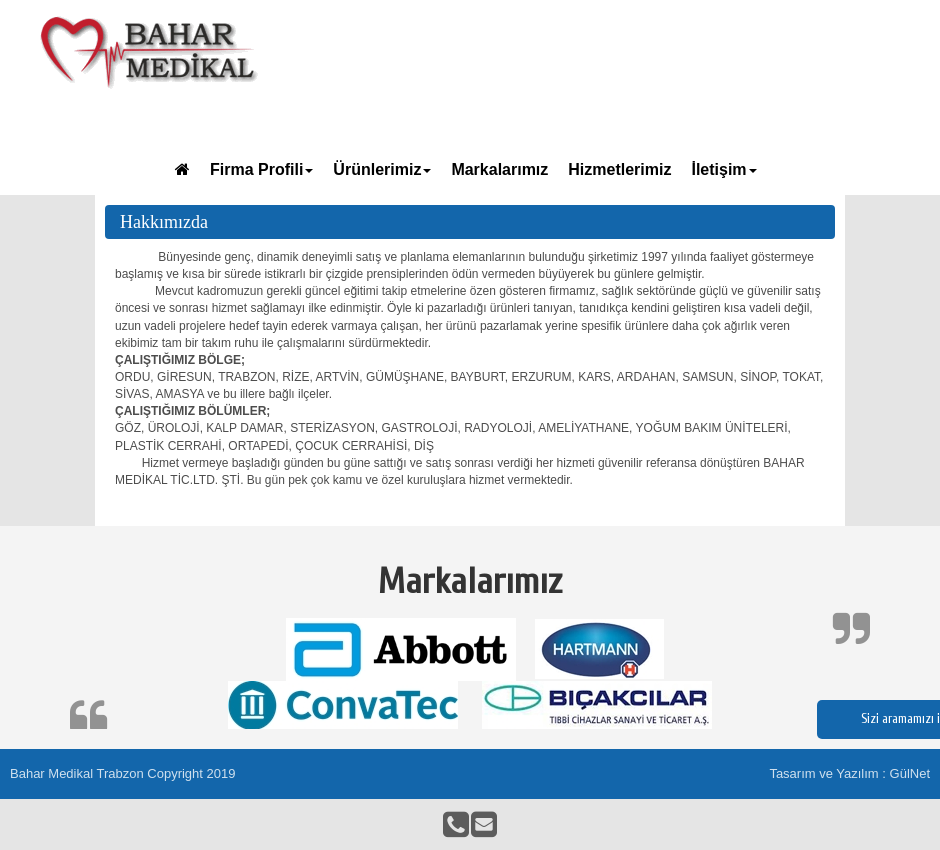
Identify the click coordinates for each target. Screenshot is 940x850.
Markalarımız (499, 169)
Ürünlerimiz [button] (382, 169)
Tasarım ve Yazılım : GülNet (849, 773)
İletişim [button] (723, 169)
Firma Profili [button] (261, 169)
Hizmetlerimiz (619, 169)
